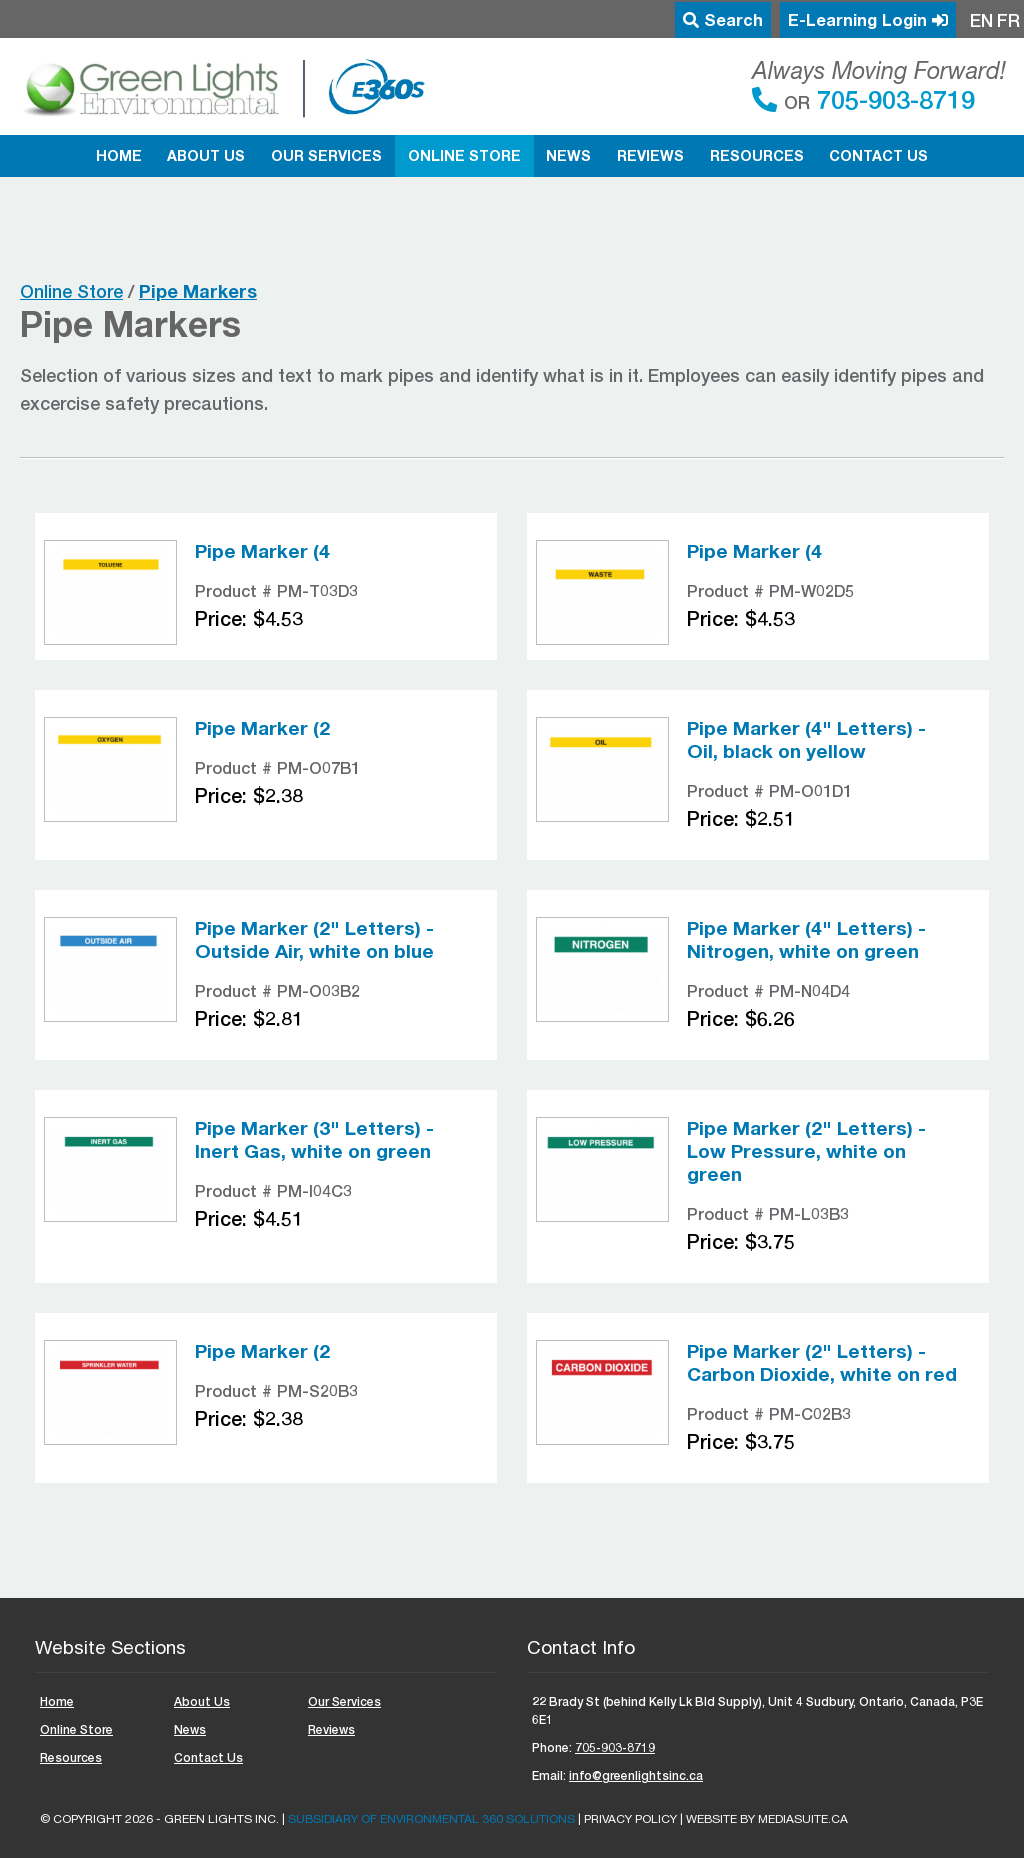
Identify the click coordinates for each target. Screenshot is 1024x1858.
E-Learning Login (868, 20)
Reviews (650, 155)
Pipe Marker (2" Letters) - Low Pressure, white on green (806, 1151)
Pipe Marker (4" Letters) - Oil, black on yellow (806, 739)
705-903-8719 (892, 99)
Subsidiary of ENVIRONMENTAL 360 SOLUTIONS (431, 1819)
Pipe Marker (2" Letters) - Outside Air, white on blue (314, 939)
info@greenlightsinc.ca (636, 1775)
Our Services (326, 155)
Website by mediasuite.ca (767, 1819)
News (568, 155)
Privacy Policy (630, 1819)
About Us (206, 155)
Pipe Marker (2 (262, 728)
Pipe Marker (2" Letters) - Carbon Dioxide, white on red (822, 1362)
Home (119, 155)
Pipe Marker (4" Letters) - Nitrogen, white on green (806, 939)
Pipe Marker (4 (262, 551)
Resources (757, 155)
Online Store (464, 155)
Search (723, 20)
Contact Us (878, 155)
